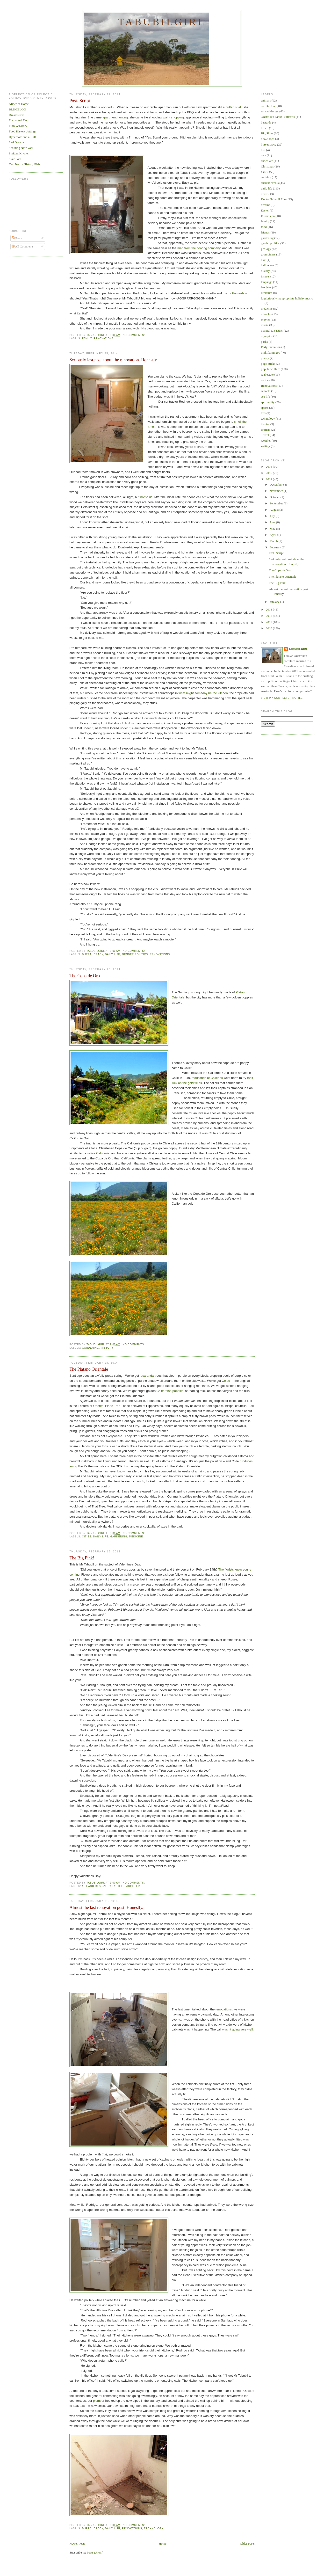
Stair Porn (15, 159)
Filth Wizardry (18, 126)
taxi (263, 413)
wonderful (107, 107)
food (264, 227)
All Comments (23, 246)
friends (265, 232)
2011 (269, 622)
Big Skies (267, 133)
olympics (267, 336)
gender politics (135, 954)
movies (265, 319)
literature (266, 293)
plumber (99, 2400)
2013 (269, 609)
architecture (268, 106)
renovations (224, 2009)
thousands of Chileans (207, 1078)
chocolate (267, 161)
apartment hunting (115, 117)
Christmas (267, 166)
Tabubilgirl (162, 22)
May (273, 528)
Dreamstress (16, 115)
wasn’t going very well (237, 2029)
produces (246, 1461)
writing (265, 446)
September (277, 503)
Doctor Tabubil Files (274, 199)
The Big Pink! (81, 1558)
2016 (269, 466)
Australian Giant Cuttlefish (278, 117)
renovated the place (189, 381)
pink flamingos (270, 352)
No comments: (134, 335)
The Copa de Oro (84, 975)
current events (270, 183)
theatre (265, 424)
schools (265, 391)
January (275, 602)
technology (154, 2528)
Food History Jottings (22, 131)
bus (263, 150)
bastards (266, 122)
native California (98, 1153)
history (107, 1347)
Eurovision (268, 216)
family (87, 338)
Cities (86, 1536)
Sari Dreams (16, 142)
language (266, 282)
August (275, 509)
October (275, 497)
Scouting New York (21, 148)
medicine (136, 1536)
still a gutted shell (229, 107)
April (273, 535)
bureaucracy (92, 954)
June (273, 522)
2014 (269, 479)
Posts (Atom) (95, 2552)
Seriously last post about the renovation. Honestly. (113, 359)
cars (263, 155)
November (277, 491)
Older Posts (247, 2543)
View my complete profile (282, 698)
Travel (265, 435)
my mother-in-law (235, 293)
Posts (17, 238)
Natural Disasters (272, 330)
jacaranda (147, 1375)
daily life (112, 954)
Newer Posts (77, 2543)
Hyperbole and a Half (22, 137)
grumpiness (268, 254)
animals (266, 100)
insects (265, 276)
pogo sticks (268, 363)
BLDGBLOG (17, 109)
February (276, 547)
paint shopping (173, 117)
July (273, 516)
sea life (265, 396)
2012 (269, 616)
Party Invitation (271, 347)
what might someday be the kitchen (203, 693)
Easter (265, 210)
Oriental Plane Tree (106, 1406)
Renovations (104, 338)
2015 (269, 473)
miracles (266, 314)
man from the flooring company (198, 248)
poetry (265, 358)
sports (264, 407)
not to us (146, 497)
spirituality (267, 402)
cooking (266, 177)
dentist (265, 194)
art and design (94, 1886)
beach (264, 128)
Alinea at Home (19, 104)
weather (266, 440)
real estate (267, 374)
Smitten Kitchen (19, 153)
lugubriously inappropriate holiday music (287, 298)
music (264, 325)
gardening (90, 1347)
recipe (265, 380)
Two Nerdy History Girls (24, 164)
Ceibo (226, 1381)
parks (264, 341)
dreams (265, 205)
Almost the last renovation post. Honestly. (106, 1907)
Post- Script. (80, 100)
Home (162, 2543)
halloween (267, 265)
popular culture (270, 369)
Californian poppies (170, 1391)
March (274, 541)
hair (263, 260)
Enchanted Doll (18, 120)
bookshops (267, 139)
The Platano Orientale (88, 1369)
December (276, 484)
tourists (265, 429)
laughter (132, 1886)
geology (266, 249)
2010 (269, 628)
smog (73, 1466)
